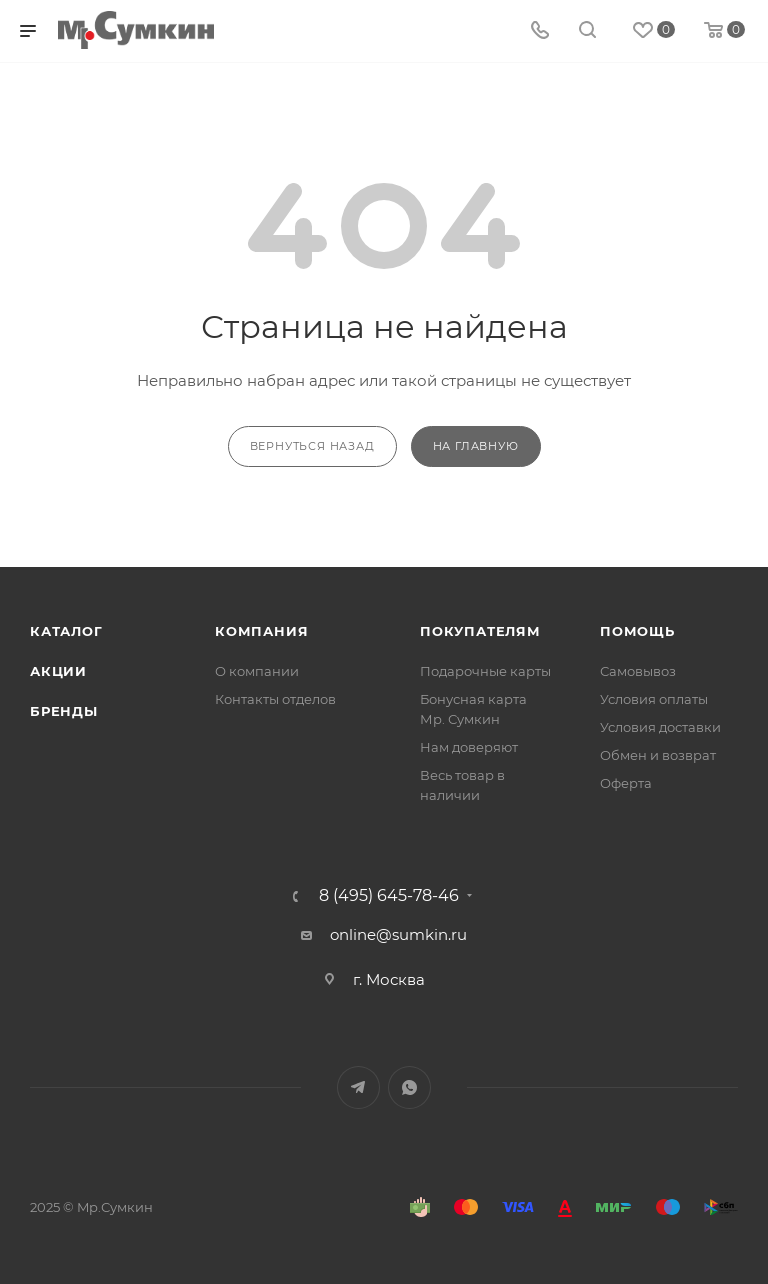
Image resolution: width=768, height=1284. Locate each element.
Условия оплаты (654, 699)
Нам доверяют (469, 747)
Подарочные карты (485, 671)
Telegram (358, 1087)
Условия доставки (660, 727)
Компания (261, 631)
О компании (257, 671)
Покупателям (480, 631)
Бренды (64, 711)
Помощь (637, 631)
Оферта (626, 783)
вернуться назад (312, 446)
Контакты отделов (275, 699)
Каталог (66, 631)
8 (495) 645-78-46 (389, 896)
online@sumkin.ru (398, 934)
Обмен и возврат (658, 755)
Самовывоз (638, 671)
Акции (58, 671)
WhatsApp (409, 1087)
